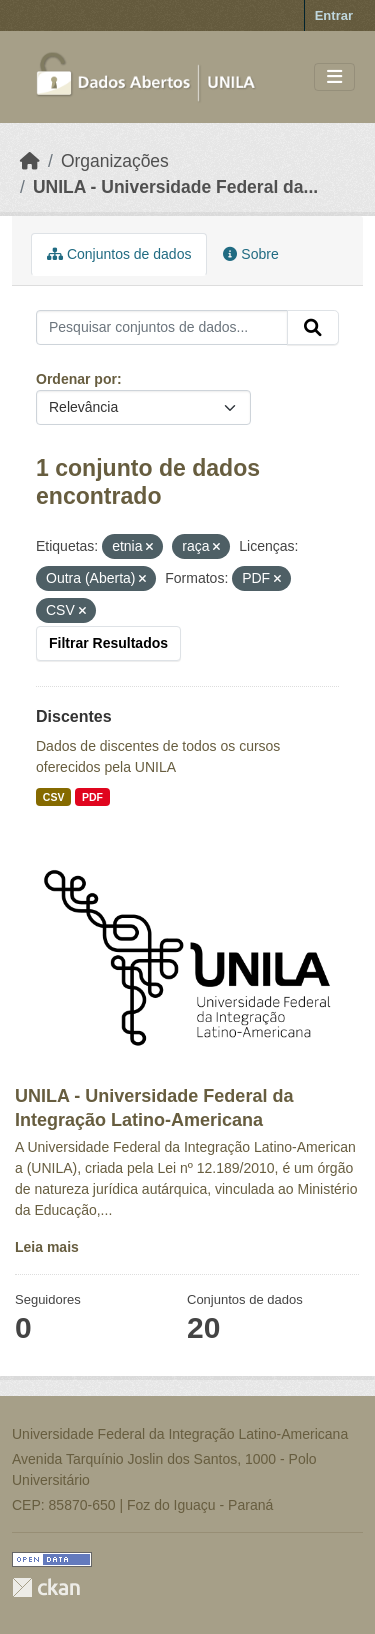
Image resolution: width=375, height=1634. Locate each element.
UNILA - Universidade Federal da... (175, 187)
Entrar (334, 15)
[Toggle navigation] (334, 77)
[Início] (30, 161)
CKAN (46, 1587)
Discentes (74, 716)
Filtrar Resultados (108, 643)
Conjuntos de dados (119, 254)
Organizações (115, 161)
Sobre (250, 254)
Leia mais (47, 1247)
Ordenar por (76, 379)
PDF (92, 797)
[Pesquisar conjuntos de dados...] (162, 328)
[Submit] (313, 328)
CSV (54, 797)
